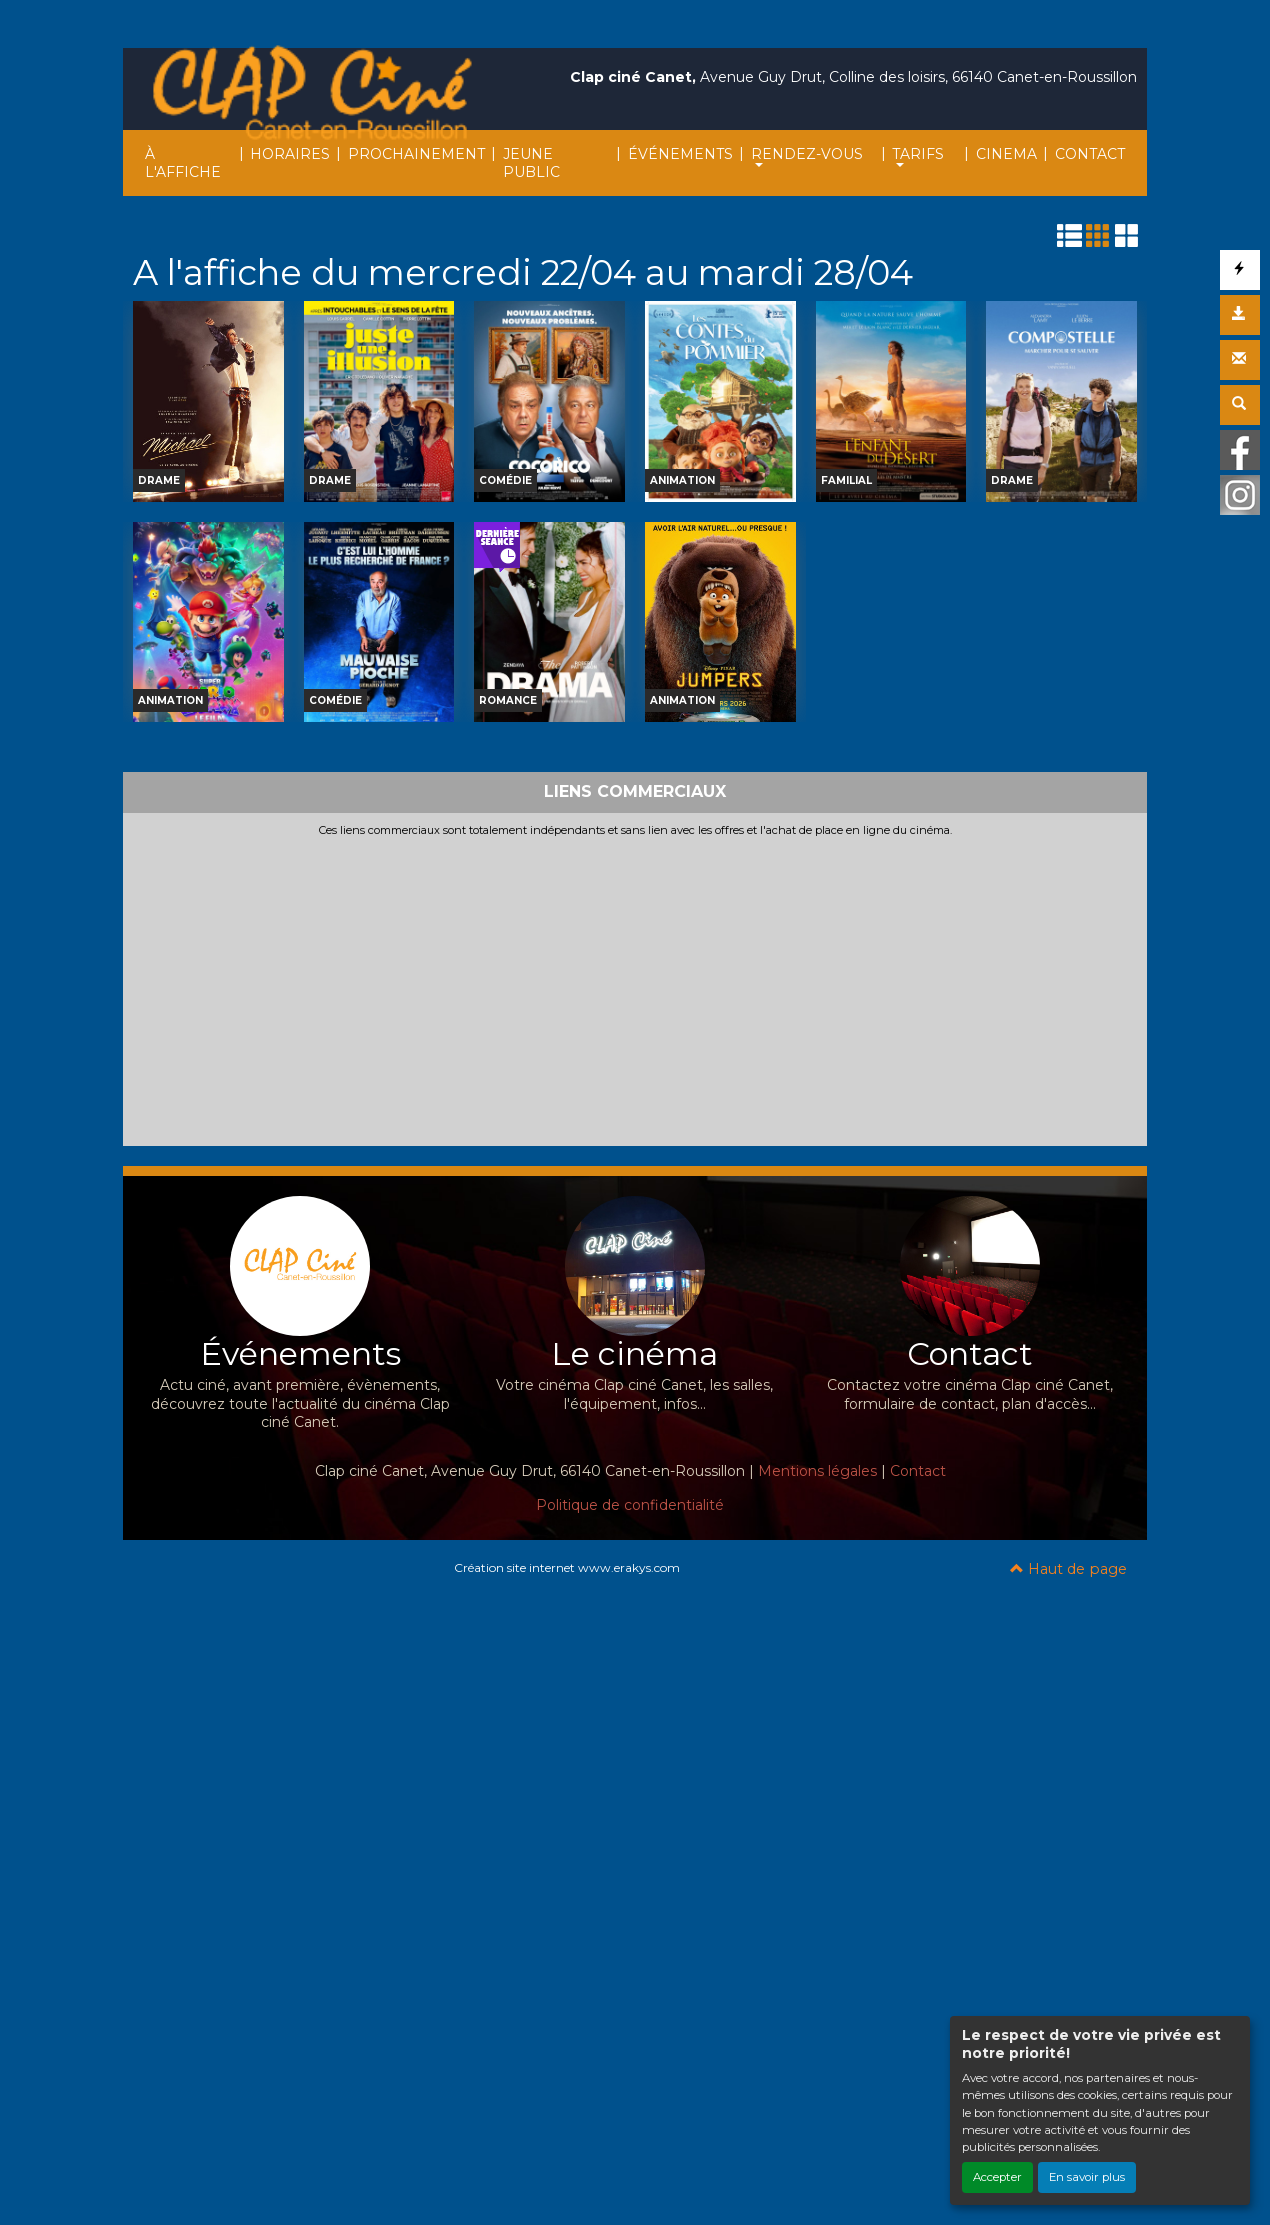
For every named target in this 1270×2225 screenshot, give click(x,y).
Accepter (997, 2177)
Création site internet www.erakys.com (567, 1567)
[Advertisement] (635, 988)
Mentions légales (817, 1471)
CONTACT (1090, 154)
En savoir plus (1087, 2177)
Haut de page (1068, 1569)
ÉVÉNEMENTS (680, 154)
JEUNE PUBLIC (531, 163)
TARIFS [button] (918, 154)
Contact (918, 1471)
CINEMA (1006, 154)
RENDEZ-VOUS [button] (807, 154)
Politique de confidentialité (630, 1505)
